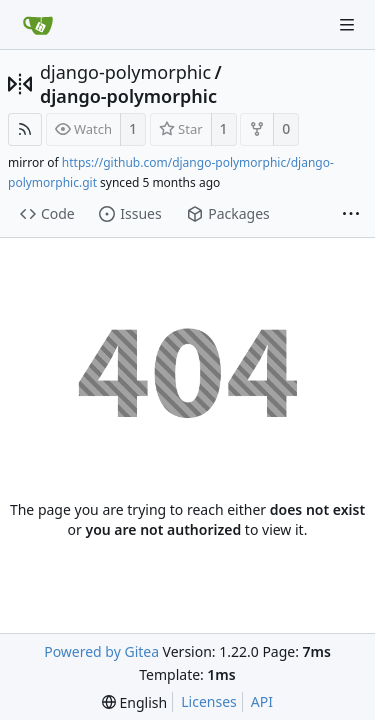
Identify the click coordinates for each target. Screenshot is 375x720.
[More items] (351, 215)
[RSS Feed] (25, 129)
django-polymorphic (125, 72)
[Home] (38, 25)
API (262, 701)
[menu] (134, 702)
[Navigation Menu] (347, 25)
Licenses (209, 701)
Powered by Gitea (101, 651)
